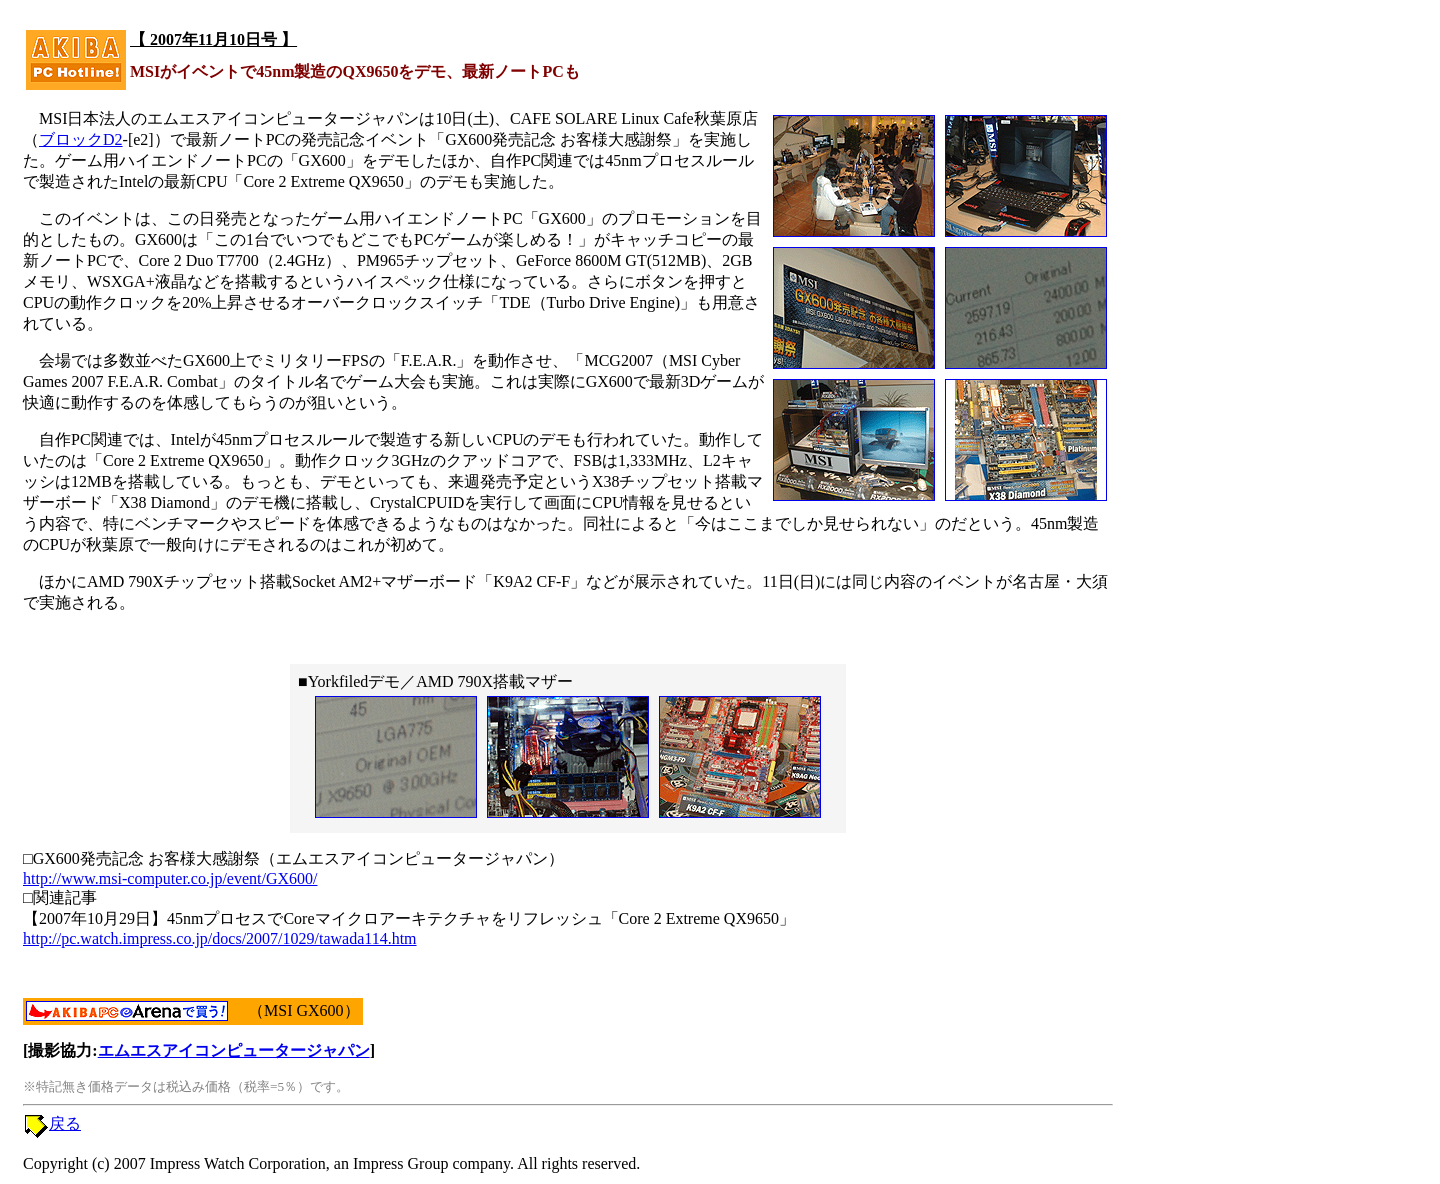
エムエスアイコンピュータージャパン (234, 1050)
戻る (65, 1123)
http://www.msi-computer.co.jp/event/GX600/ (170, 878)
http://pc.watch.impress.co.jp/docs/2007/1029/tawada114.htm (220, 938)
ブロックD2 (81, 139)
